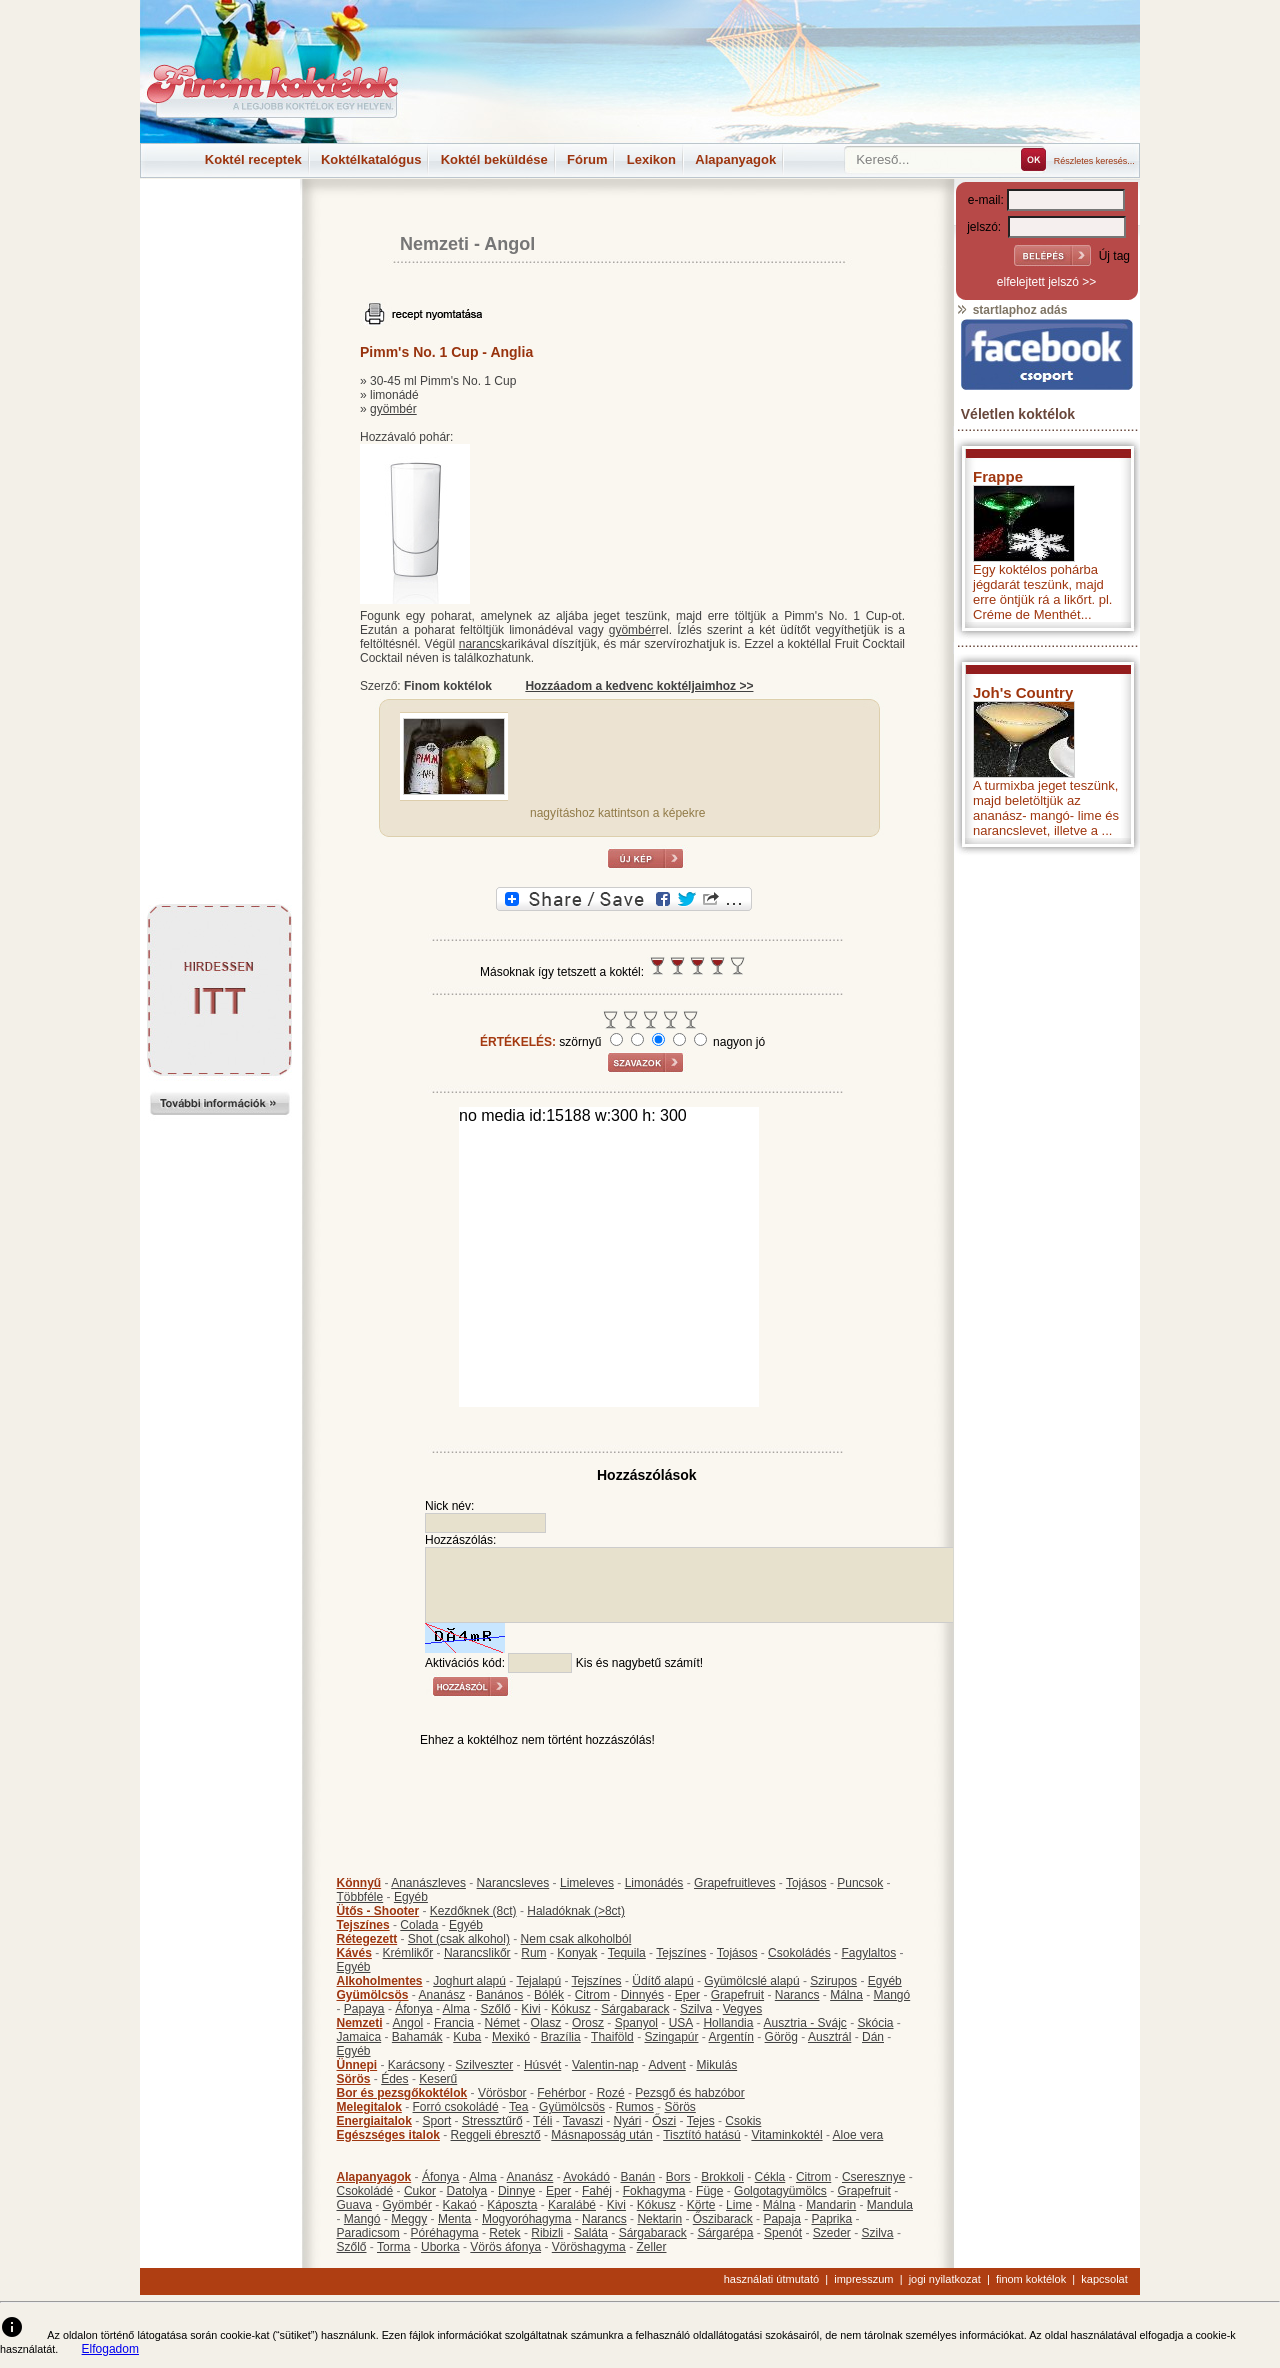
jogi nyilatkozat (945, 2279)
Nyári (628, 2121)
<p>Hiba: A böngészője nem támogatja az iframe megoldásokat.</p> (1047, 1120)
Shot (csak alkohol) (459, 1939)
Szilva (696, 2009)
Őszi (664, 2121)
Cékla (770, 2177)
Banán (637, 2177)
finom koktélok (1031, 2279)
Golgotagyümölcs (780, 2191)
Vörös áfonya (505, 2247)
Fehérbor (561, 2093)
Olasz (546, 2023)
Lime (739, 2205)
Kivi (530, 2009)
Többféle (360, 1897)
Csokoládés (799, 1953)
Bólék (549, 1995)
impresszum (863, 2279)
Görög (781, 2037)
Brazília (561, 2037)
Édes (394, 2079)
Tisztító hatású (702, 2135)
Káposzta (512, 2205)
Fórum (587, 159)
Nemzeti (434, 244)
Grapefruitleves (734, 1883)
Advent (666, 2065)
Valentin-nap (605, 2065)
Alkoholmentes (380, 1981)
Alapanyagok (735, 159)
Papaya (364, 2009)
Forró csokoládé (456, 2107)
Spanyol (636, 2023)
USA (681, 2023)
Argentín (731, 2037)
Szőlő (496, 2009)
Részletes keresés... (1094, 161)
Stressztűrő (492, 2121)
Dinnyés (642, 1995)
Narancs (797, 1995)
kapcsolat (1104, 2279)
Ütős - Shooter (378, 1911)
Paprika (831, 2219)
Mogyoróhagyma (526, 2219)
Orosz (588, 2023)
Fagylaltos (868, 1953)
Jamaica (359, 2037)
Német (502, 2023)
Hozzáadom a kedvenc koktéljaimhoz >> (639, 686)
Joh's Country (1023, 692)
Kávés (354, 1953)
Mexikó (511, 2037)
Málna (846, 1995)
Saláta (591, 2233)
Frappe (998, 476)
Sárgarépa (725, 2233)
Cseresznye (873, 2177)
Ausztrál (829, 2037)
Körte (701, 2205)
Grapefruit (737, 1995)
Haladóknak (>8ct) (576, 1911)
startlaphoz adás (1011, 310)
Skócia (875, 2023)
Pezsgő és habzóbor (689, 2093)
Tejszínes (363, 1925)
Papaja (781, 2219)
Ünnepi (357, 2065)
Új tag (1114, 256)
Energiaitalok (374, 2121)
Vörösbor (502, 2093)
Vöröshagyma (589, 2247)
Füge (709, 2191)
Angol (509, 244)
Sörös (354, 2079)
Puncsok (860, 1883)
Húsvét (542, 2065)
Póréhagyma (445, 2233)
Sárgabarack (635, 2009)
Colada (419, 1925)
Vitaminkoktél (786, 2135)
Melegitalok (369, 2107)
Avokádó (586, 2177)
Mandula (890, 2205)
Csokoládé (365, 2191)
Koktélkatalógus (371, 159)
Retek (504, 2233)
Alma (456, 2009)
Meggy (409, 2219)
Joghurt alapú (469, 1981)
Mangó (892, 1995)
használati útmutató (771, 2279)
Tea (518, 2107)
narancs (480, 644)
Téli (542, 2121)
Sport (437, 2121)
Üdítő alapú (662, 1981)
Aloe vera (858, 2135)
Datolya (467, 2191)
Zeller (651, 2247)
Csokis (743, 2121)
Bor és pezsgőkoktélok (402, 2093)
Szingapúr (671, 2037)
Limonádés (654, 1883)
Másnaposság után (601, 2135)
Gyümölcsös (373, 1995)
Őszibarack (723, 2219)
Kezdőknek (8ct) (473, 1911)
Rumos (635, 2107)
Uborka (440, 2247)
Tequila (627, 1953)
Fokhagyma (654, 2191)
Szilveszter (484, 2065)
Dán (873, 2037)
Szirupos (833, 1981)
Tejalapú (538, 1981)
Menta (454, 2219)
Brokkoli (722, 2177)
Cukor (420, 2191)
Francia (454, 2023)
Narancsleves (513, 1883)
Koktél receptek (253, 159)
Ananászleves (428, 1883)
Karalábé (572, 2205)
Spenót (783, 2233)
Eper (687, 1995)
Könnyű (359, 1883)
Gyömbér (407, 2205)
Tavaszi (583, 2121)
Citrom (592, 1995)
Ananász (442, 1995)
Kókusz (570, 2009)
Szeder (832, 2233)
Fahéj (597, 2191)
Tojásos (806, 1883)
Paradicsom (368, 2233)
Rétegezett (367, 1939)
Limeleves (587, 1883)
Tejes (701, 2121)
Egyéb (411, 1897)
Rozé (611, 2093)
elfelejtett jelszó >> (1046, 282)
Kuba (467, 2037)
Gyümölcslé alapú (751, 1981)
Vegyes (742, 2009)
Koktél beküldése (494, 159)
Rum (533, 1953)
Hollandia (728, 2023)
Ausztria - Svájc (804, 2023)
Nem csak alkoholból (576, 1939)
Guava (354, 2205)
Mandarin (831, 2205)
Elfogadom (110, 2349)
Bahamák (417, 2037)
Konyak (577, 1953)
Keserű (438, 2079)
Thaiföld (612, 2037)
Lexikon (651, 159)
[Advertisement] (220, 224)
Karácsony (416, 2065)
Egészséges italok (388, 2135)
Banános (499, 1995)
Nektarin (659, 2219)
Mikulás (716, 2065)
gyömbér (393, 409)
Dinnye (516, 2191)
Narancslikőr (477, 1953)
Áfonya (413, 2009)
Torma (393, 2247)
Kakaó (460, 2205)
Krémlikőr (408, 1953)
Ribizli (547, 2233)
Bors (678, 2177)
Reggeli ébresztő (496, 2135)
